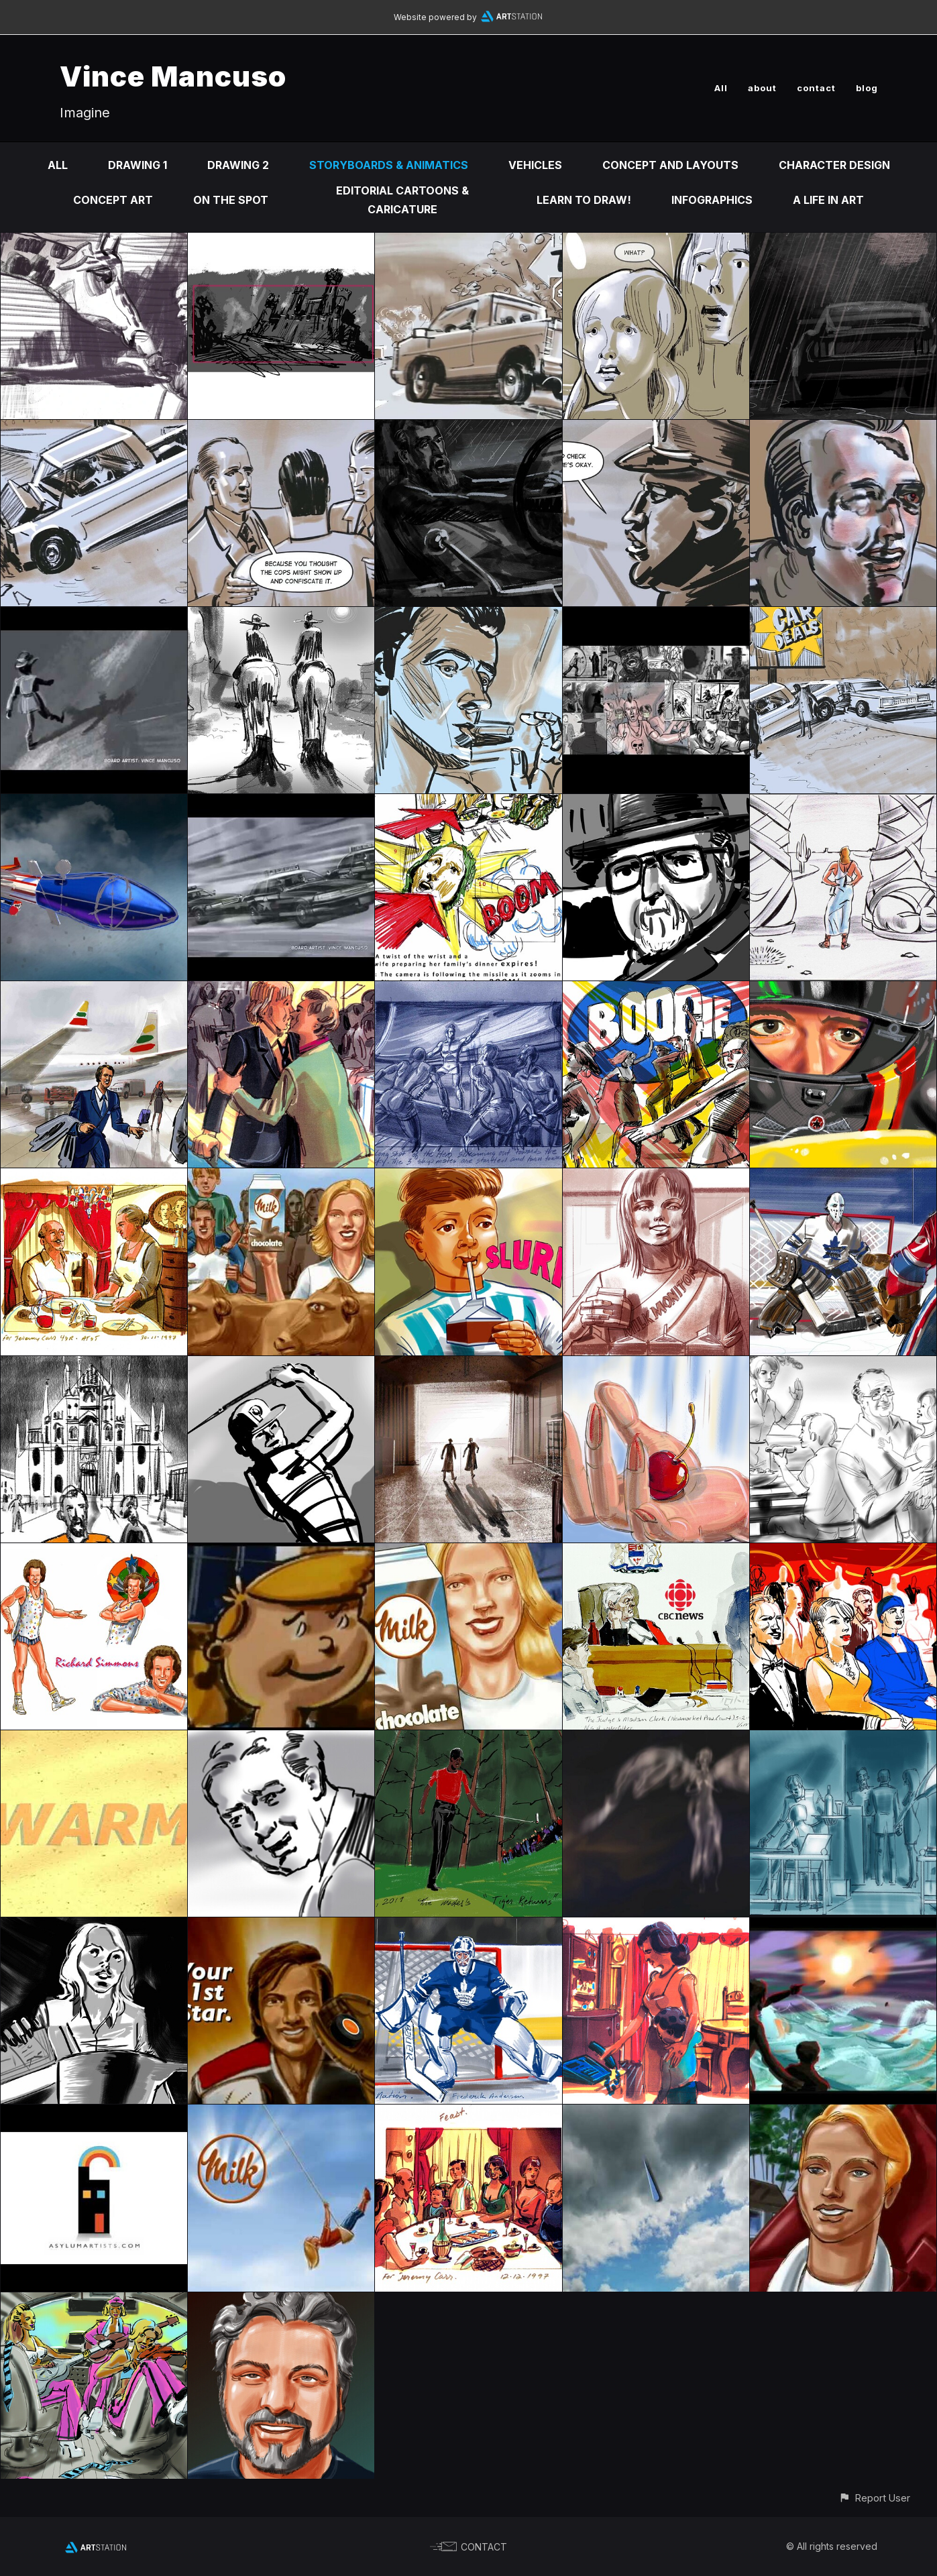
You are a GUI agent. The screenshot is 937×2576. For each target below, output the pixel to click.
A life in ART (828, 200)
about (762, 87)
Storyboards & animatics (388, 165)
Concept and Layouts (670, 165)
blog (867, 87)
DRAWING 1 (137, 165)
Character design (834, 165)
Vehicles (535, 165)
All (721, 87)
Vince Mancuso (173, 76)
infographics (712, 200)
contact (816, 87)
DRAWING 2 (238, 165)
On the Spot (230, 200)
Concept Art (113, 200)
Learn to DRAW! (584, 200)
